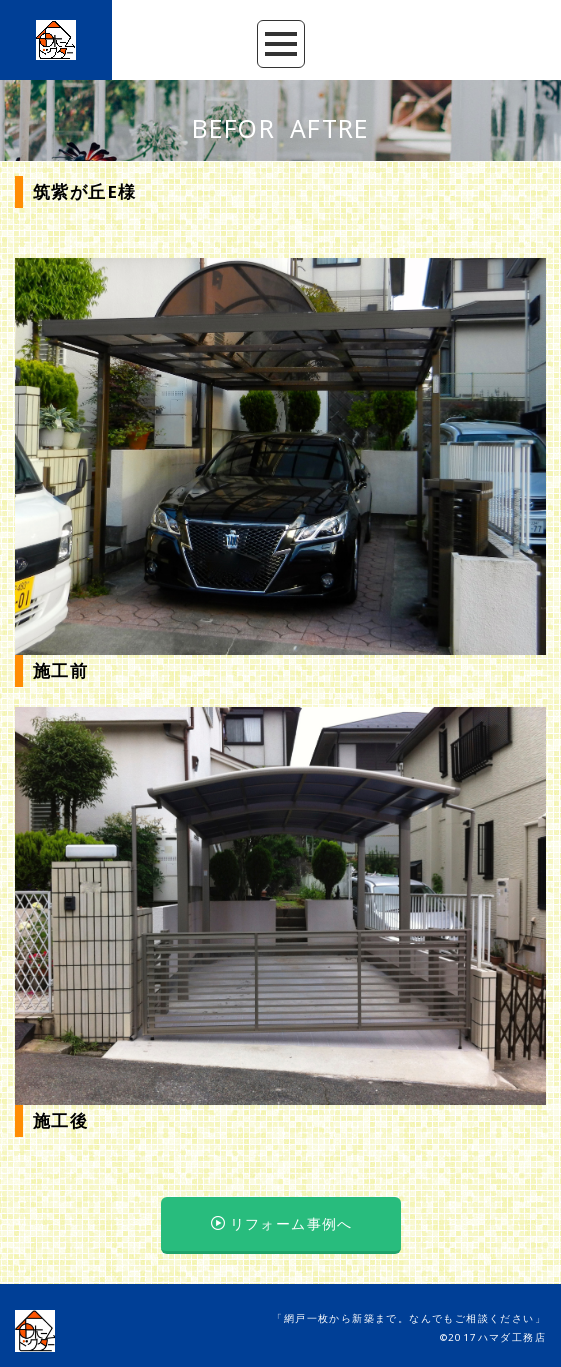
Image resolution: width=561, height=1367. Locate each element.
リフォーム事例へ (282, 1224)
